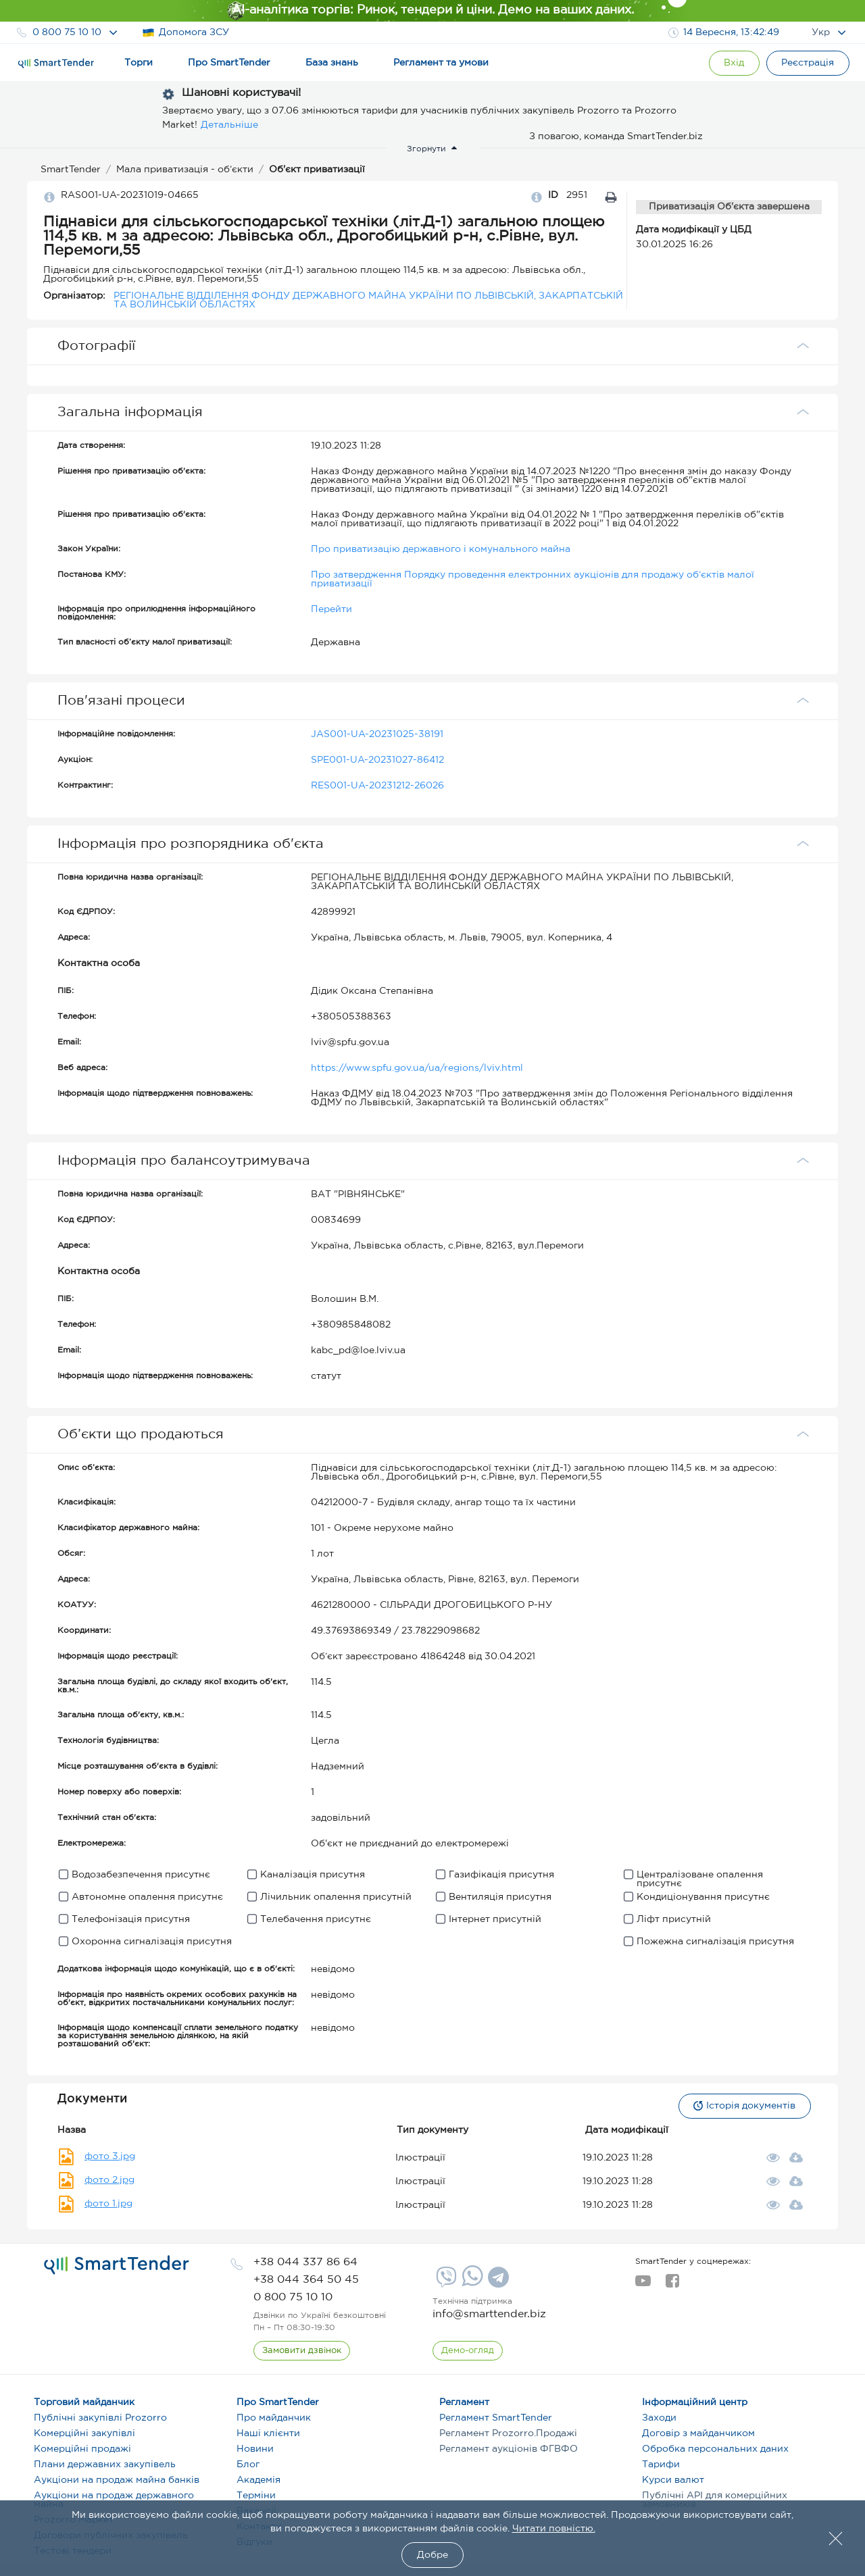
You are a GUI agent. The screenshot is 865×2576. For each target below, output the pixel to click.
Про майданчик (274, 2418)
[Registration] (807, 63)
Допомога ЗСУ (185, 32)
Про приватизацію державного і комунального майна (440, 549)
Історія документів (744, 2106)
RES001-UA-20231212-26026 (377, 786)
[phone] (305, 2262)
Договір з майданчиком (698, 2433)
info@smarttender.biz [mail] (489, 2314)
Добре (432, 2555)
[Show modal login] (733, 63)
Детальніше (229, 125)
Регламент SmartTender (495, 2418)
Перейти (331, 609)
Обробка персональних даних (715, 2449)
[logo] (117, 2265)
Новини (255, 2449)
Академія (258, 2480)
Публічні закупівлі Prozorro (100, 2418)
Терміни (256, 2496)
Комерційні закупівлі (84, 2433)
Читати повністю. (553, 2529)
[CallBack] (301, 2351)
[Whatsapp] (471, 2283)
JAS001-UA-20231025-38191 (377, 734)
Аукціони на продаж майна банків (116, 2480)
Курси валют (673, 2480)
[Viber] (444, 2282)
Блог (248, 2464)
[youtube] (643, 2285)
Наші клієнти (268, 2433)
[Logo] (56, 63)
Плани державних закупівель (105, 2464)
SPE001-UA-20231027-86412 (377, 760)
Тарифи (661, 2464)
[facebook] (672, 2285)
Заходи (659, 2418)
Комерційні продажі (82, 2449)
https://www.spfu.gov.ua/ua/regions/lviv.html (417, 1068)
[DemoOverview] (467, 2351)
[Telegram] (497, 2282)
